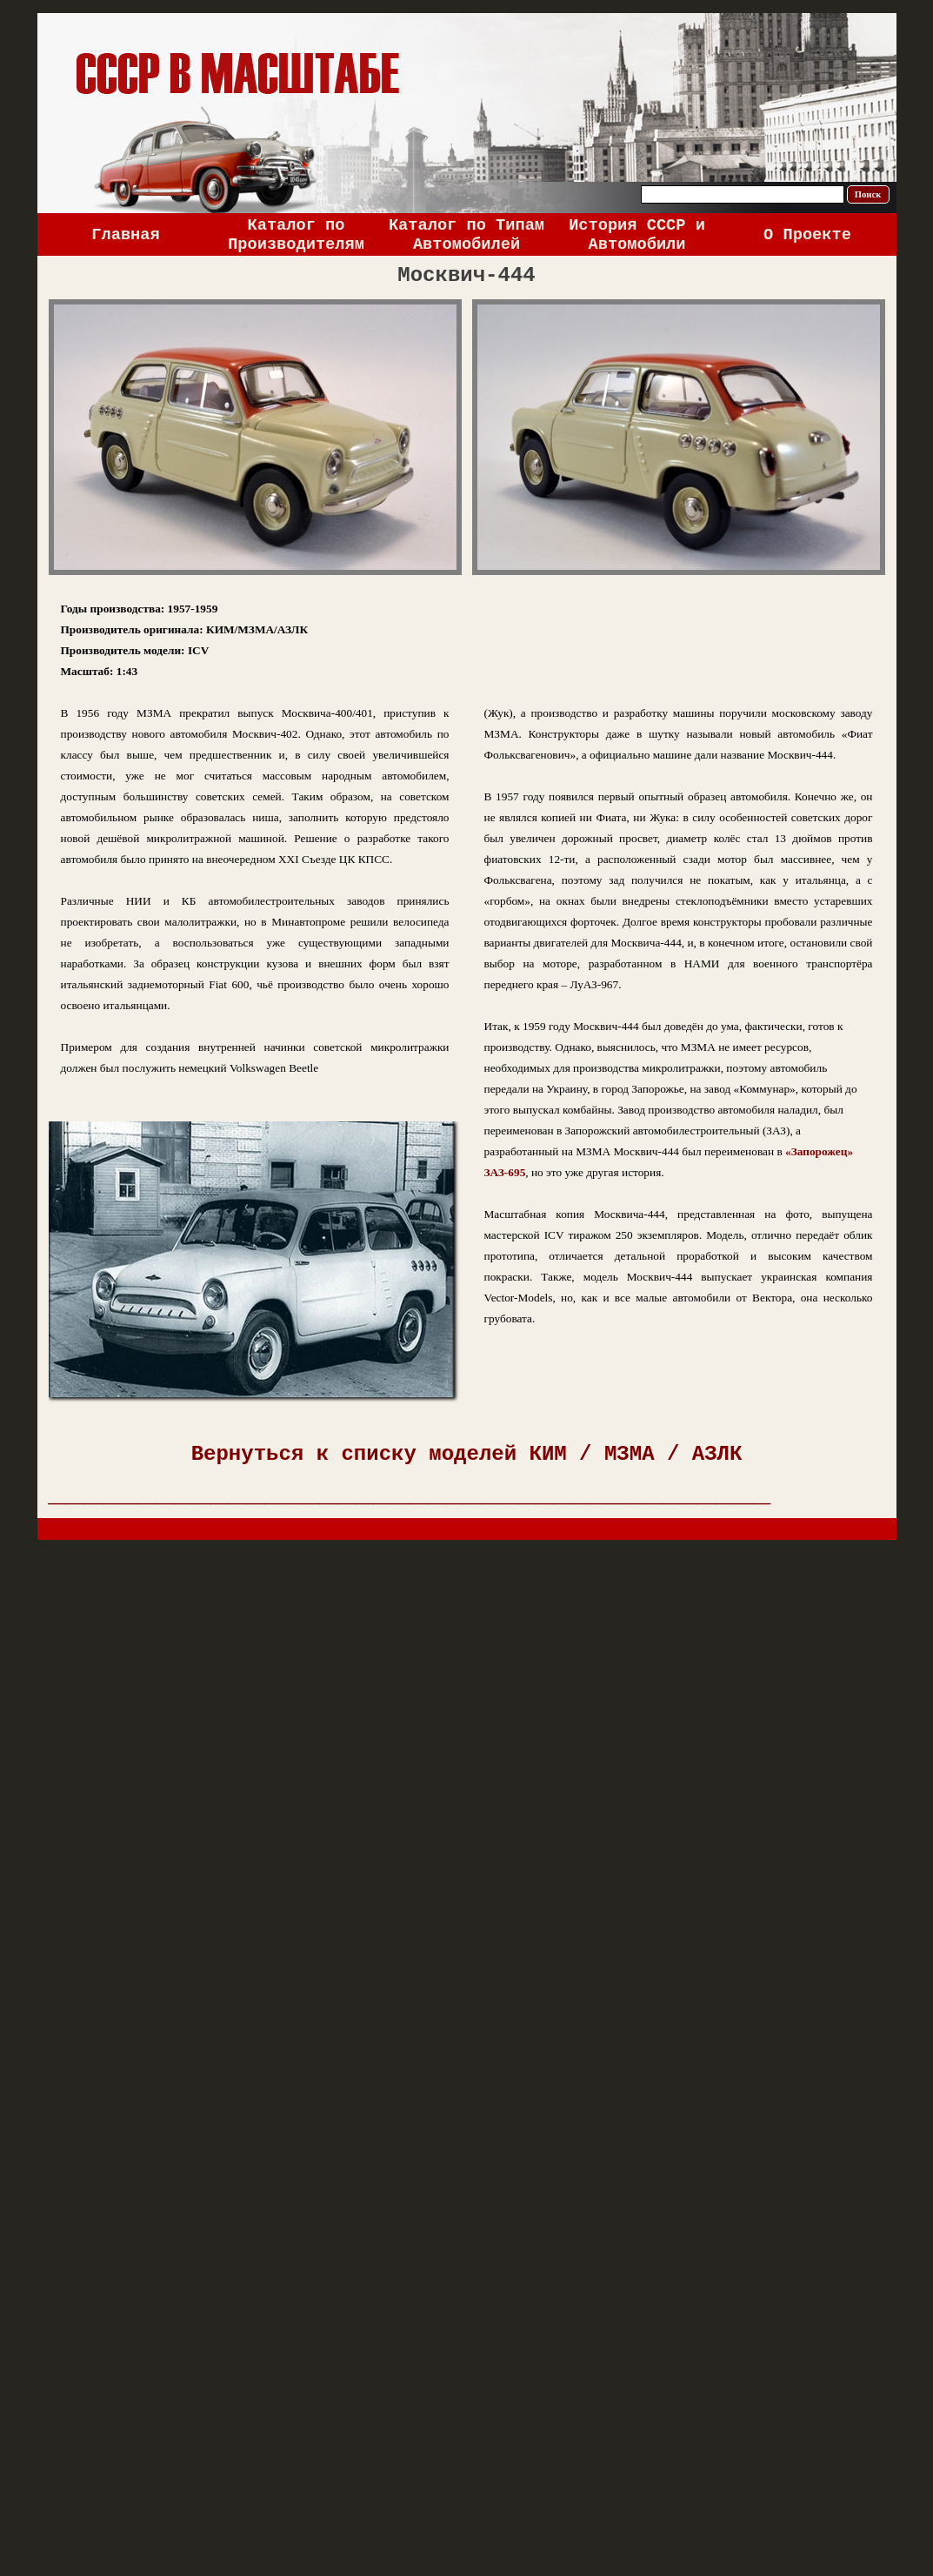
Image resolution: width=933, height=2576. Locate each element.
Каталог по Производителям (296, 235)
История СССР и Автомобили (637, 235)
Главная (125, 234)
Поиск (868, 194)
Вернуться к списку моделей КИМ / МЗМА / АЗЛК (467, 1454)
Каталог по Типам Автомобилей (466, 235)
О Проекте (807, 234)
